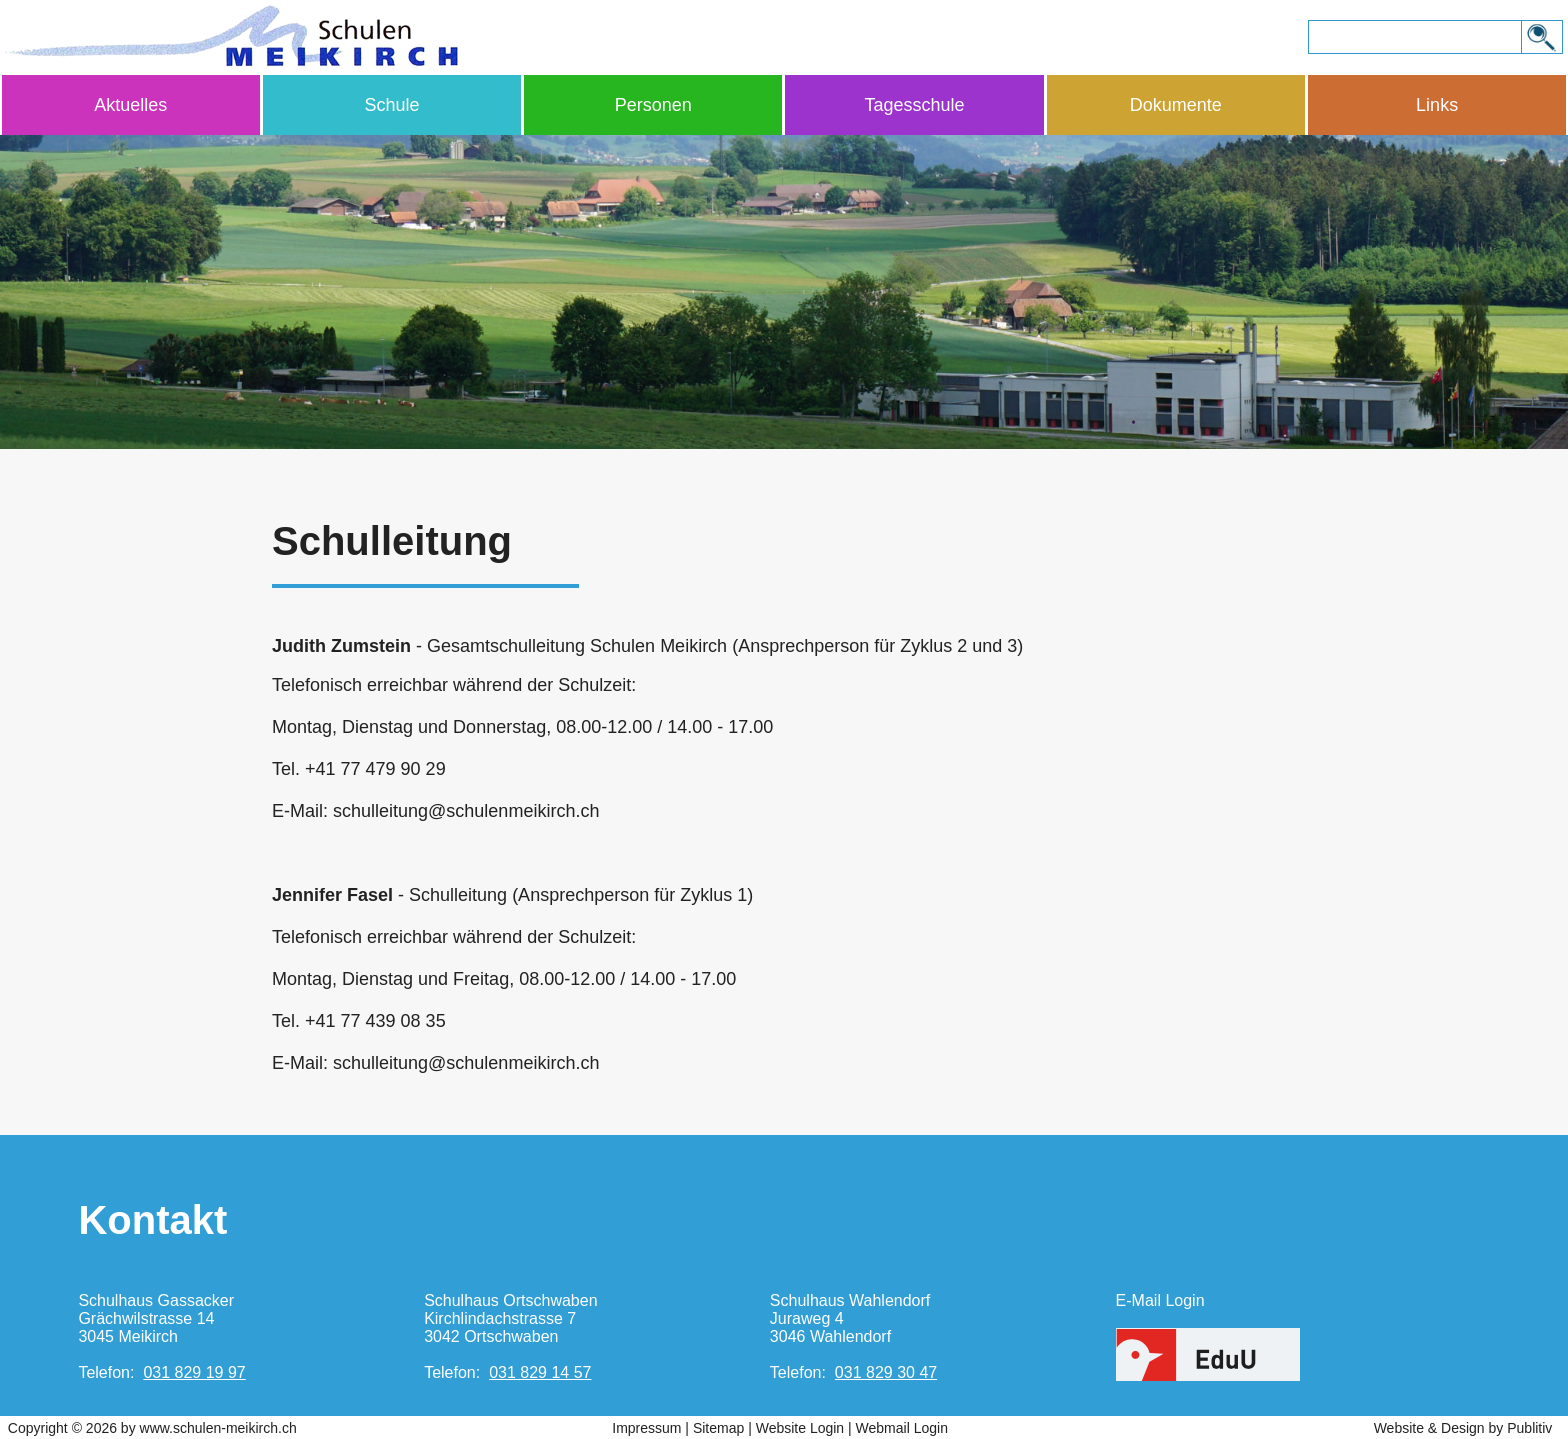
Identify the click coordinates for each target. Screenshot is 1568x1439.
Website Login (800, 1428)
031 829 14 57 (540, 1372)
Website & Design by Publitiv (1463, 1428)
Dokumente (1176, 105)
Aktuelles (130, 105)
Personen (653, 105)
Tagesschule (915, 105)
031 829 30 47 (886, 1372)
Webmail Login (902, 1428)
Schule (391, 105)
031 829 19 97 (194, 1372)
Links (1437, 105)
